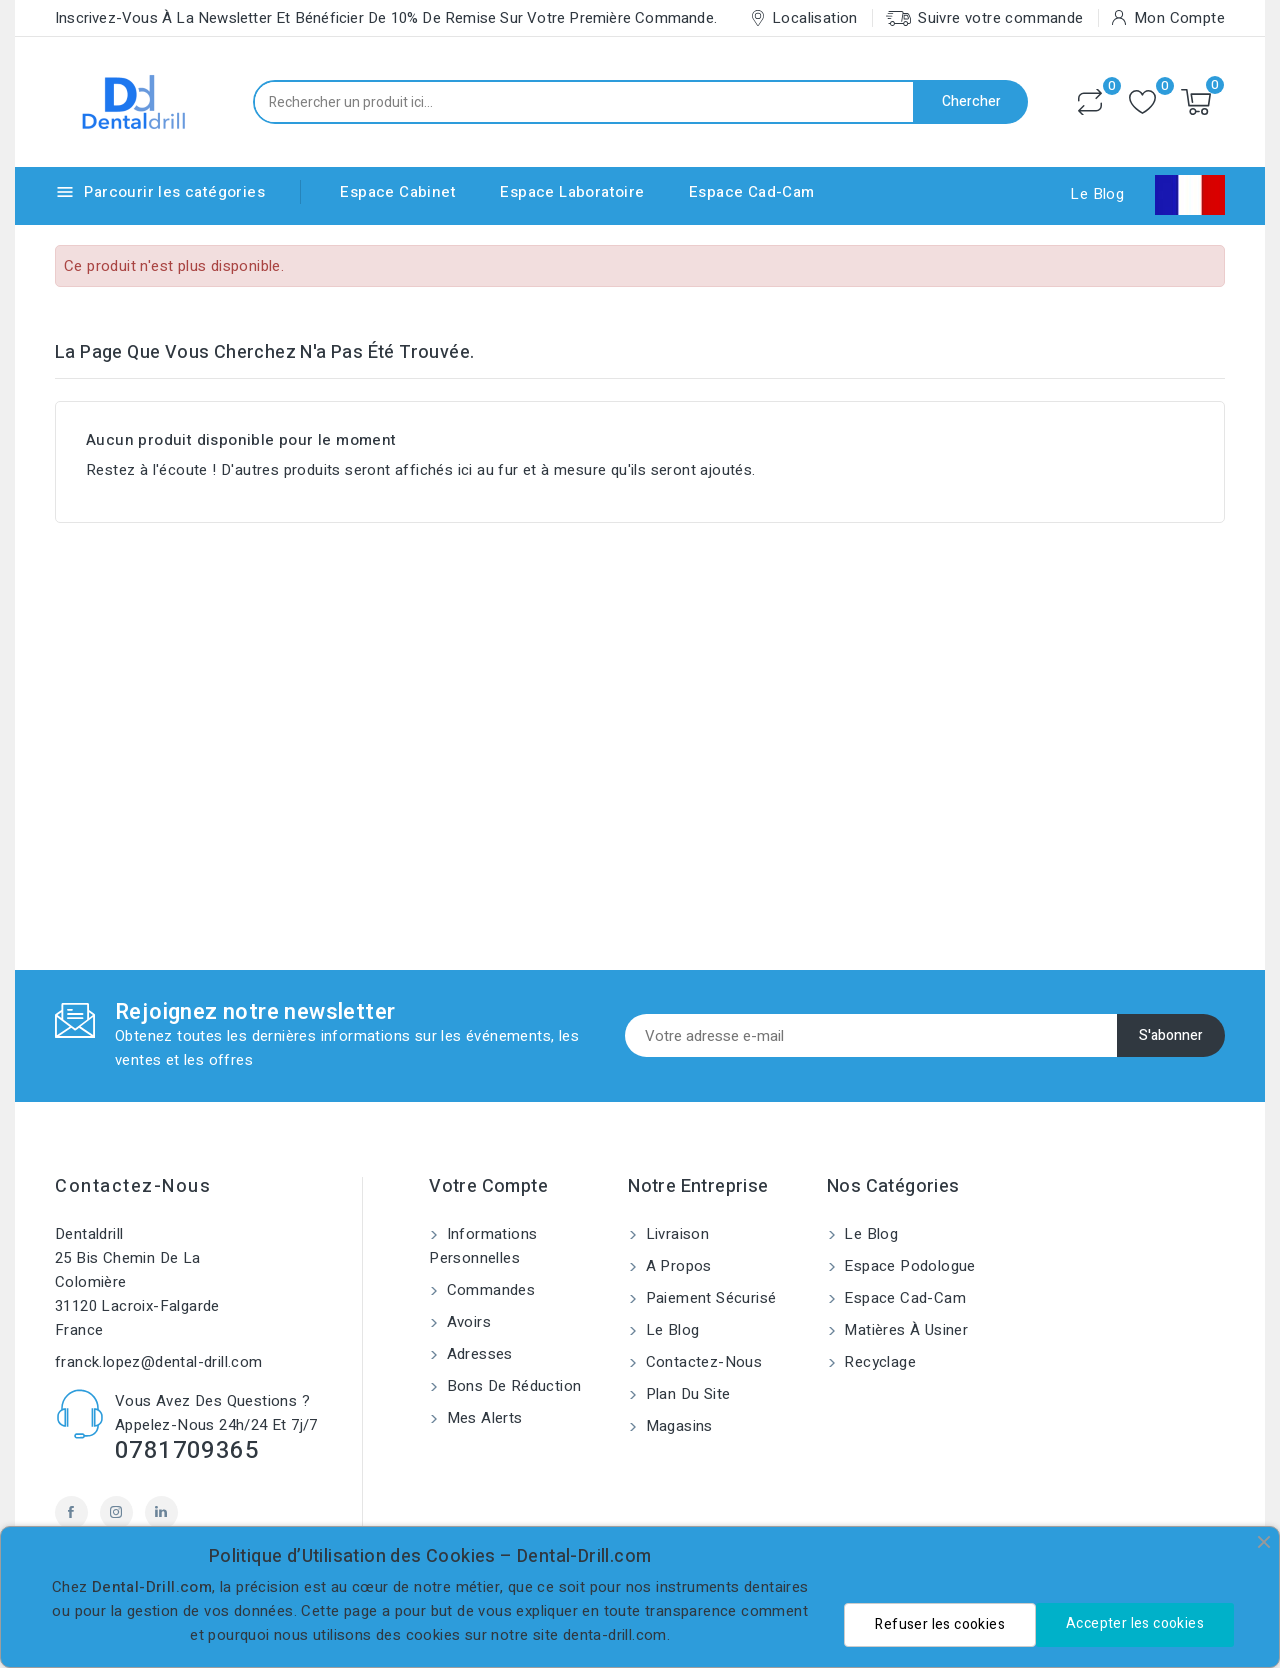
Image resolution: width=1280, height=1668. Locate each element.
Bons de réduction (511, 1386)
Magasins (677, 1426)
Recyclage (878, 1362)
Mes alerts (482, 1418)
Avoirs (466, 1322)
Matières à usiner (904, 1330)
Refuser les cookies (940, 1624)
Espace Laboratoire (572, 192)
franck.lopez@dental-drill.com (159, 1362)
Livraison (675, 1234)
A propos (676, 1266)
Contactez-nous (133, 1186)
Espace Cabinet (398, 192)
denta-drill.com (615, 1635)
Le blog (670, 1330)
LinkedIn (161, 1512)
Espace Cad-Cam (752, 192)
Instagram (116, 1512)
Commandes (488, 1290)
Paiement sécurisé (708, 1298)
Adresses (477, 1354)
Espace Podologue (908, 1266)
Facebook (71, 1512)
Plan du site (685, 1394)
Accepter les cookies (1135, 1623)
